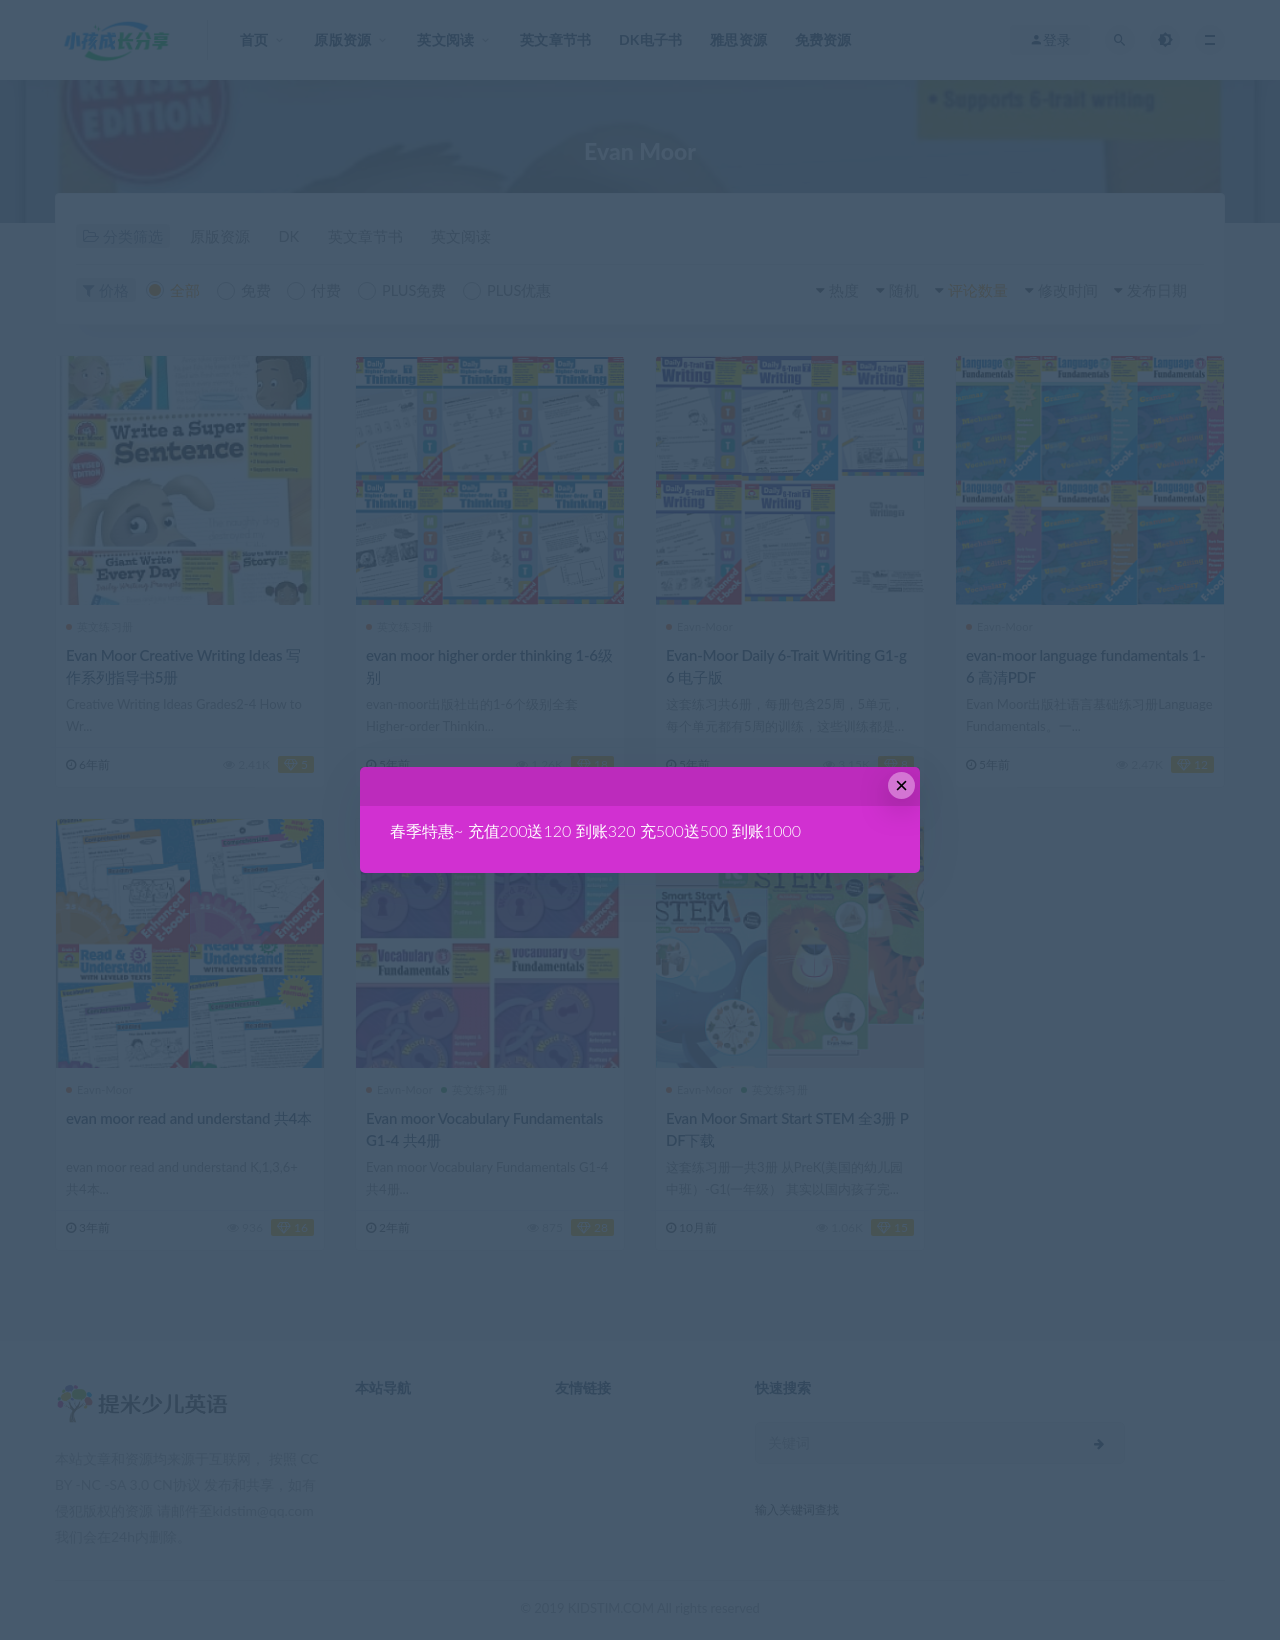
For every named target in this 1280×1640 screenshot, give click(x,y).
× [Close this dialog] (901, 785)
